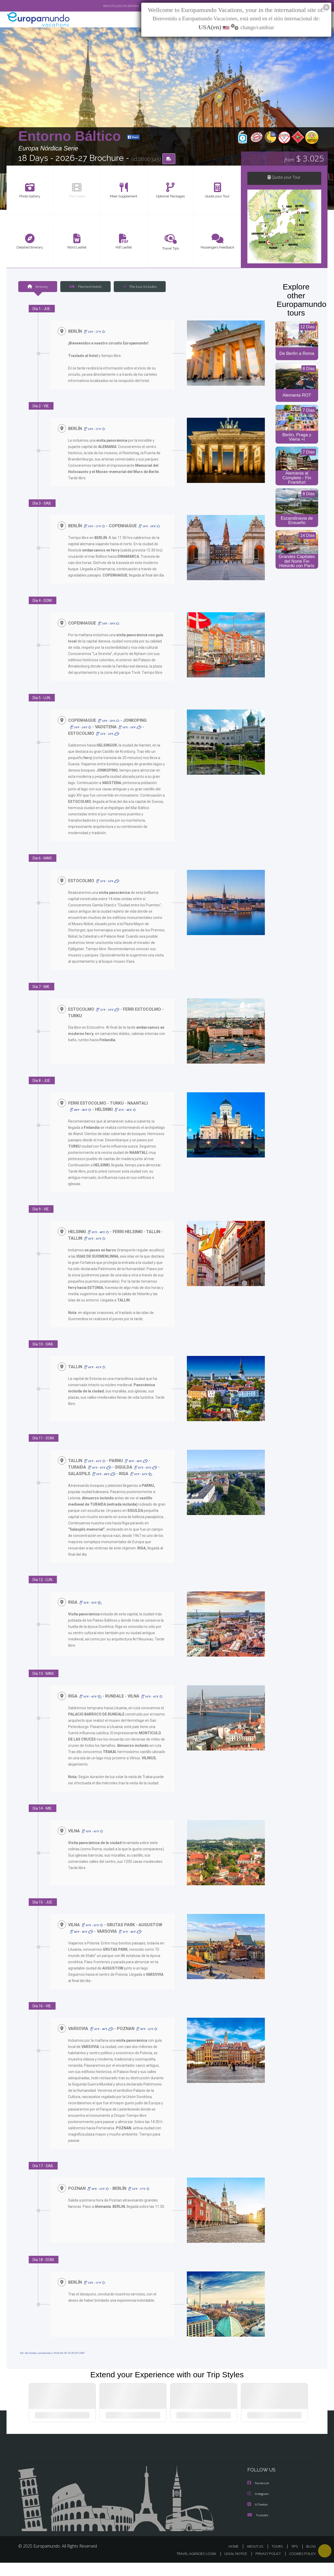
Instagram (258, 2508)
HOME (235, 2560)
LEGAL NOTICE (232, 2567)
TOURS (278, 2560)
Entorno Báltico (71, 136)
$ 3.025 (304, 158)
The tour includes (138, 287)
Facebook (258, 2497)
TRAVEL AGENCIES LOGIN (191, 2567)
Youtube (257, 2529)
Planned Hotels (84, 287)
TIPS (295, 2560)
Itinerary (37, 287)
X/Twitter (257, 2518)
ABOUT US (256, 2560)
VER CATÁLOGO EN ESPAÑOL (109, 6)
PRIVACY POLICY (266, 2567)
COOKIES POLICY (301, 2567)
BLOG (311, 2560)
